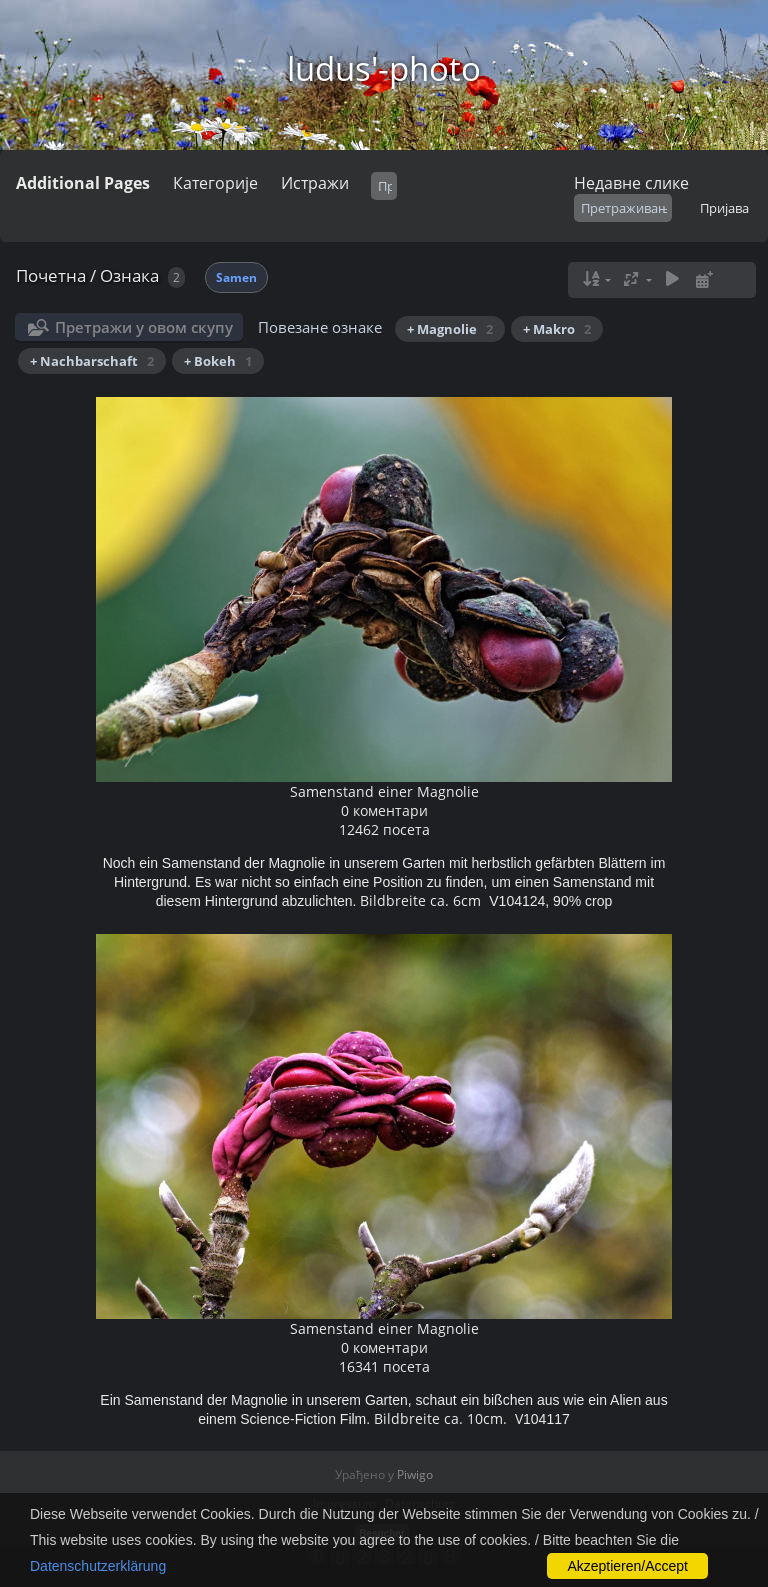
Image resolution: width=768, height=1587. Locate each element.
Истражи (315, 183)
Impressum (344, 1503)
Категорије (215, 183)
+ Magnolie (450, 329)
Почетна (51, 275)
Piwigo (415, 1474)
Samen (236, 277)
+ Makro (557, 329)
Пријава (724, 208)
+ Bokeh (218, 361)
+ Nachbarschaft (92, 361)
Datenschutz (420, 1503)
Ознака (129, 275)
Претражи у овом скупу (144, 327)
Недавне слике (631, 183)
